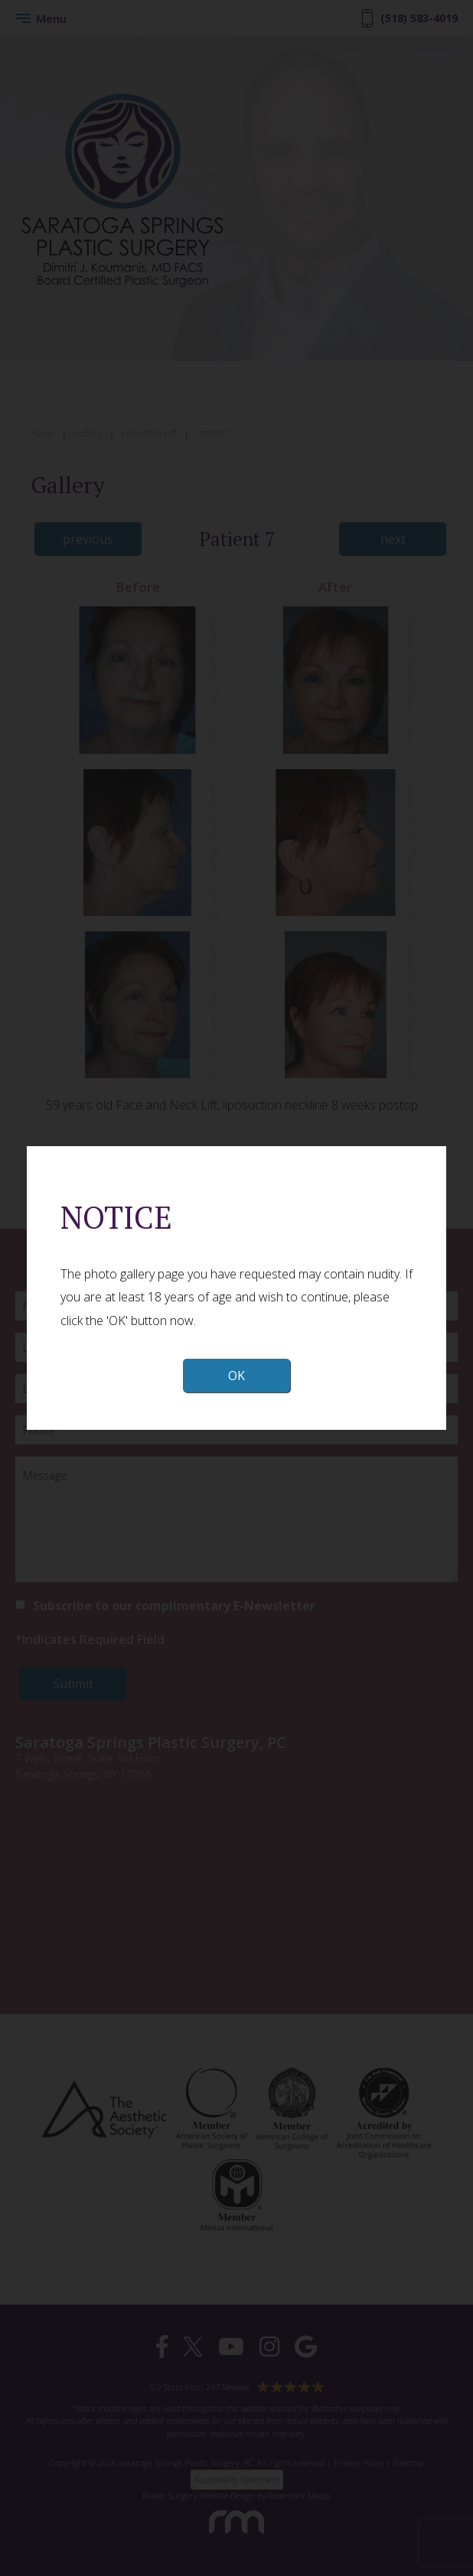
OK (236, 1375)
